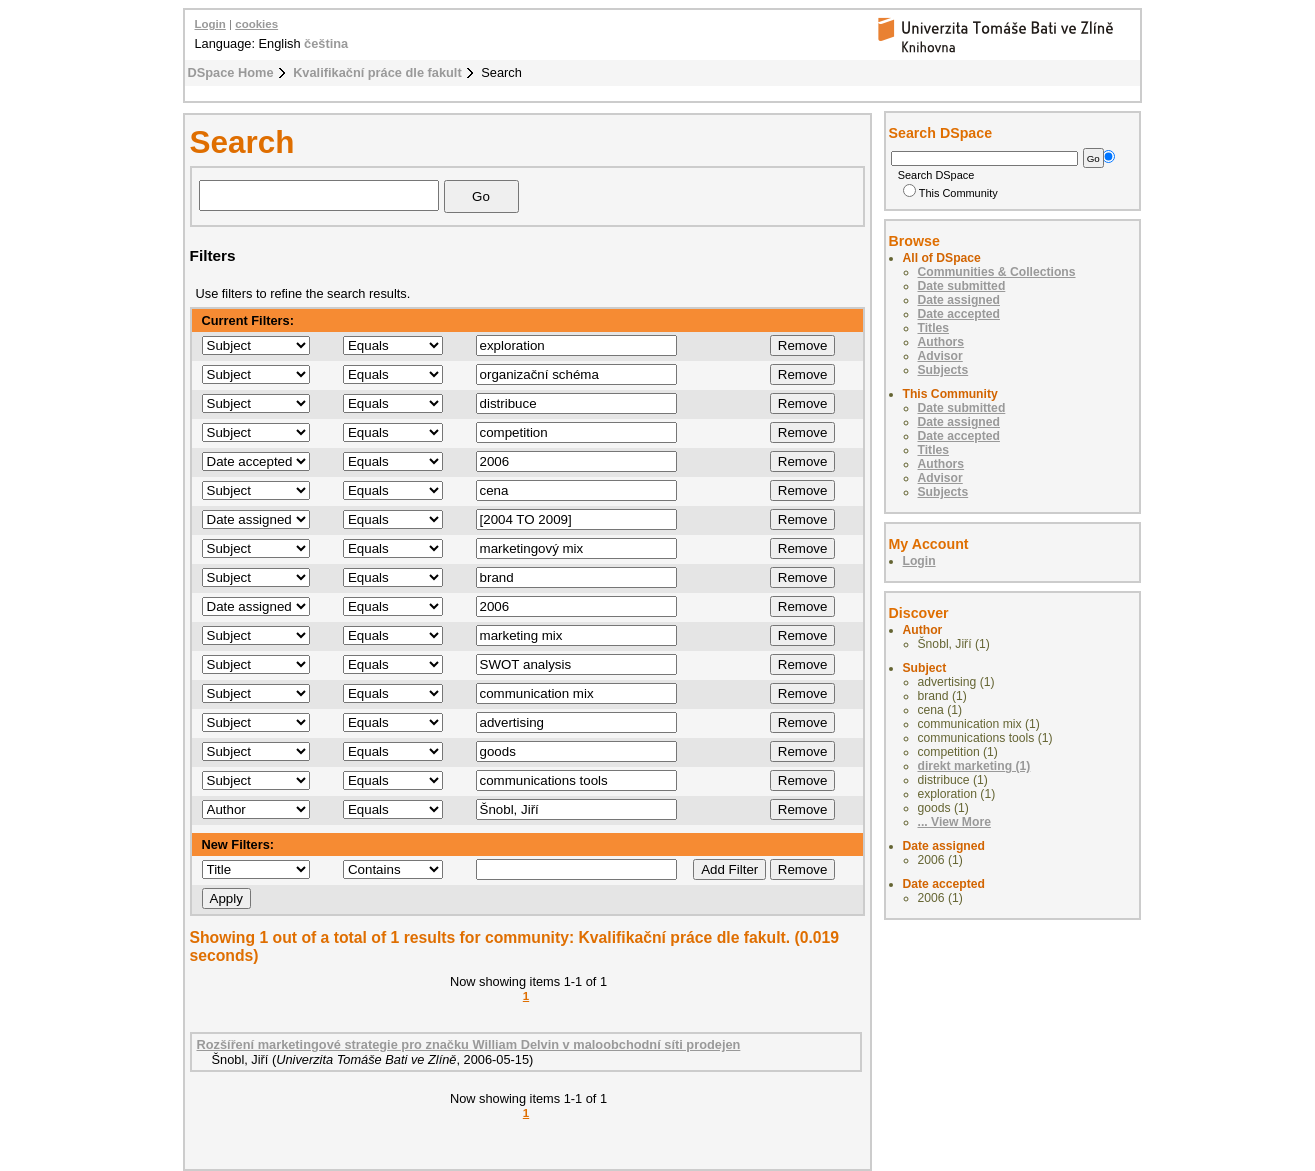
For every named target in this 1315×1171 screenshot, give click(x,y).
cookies (256, 24)
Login (210, 24)
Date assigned (959, 300)
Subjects (943, 370)
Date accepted (959, 314)
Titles (934, 328)
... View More (954, 822)
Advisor (940, 356)
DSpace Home (231, 72)
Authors (941, 342)
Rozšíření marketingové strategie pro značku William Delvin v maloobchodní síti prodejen (469, 1044)
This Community (950, 193)
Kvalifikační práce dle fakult (377, 72)
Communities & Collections (997, 272)
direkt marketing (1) (974, 766)
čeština (326, 43)
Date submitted (962, 286)
